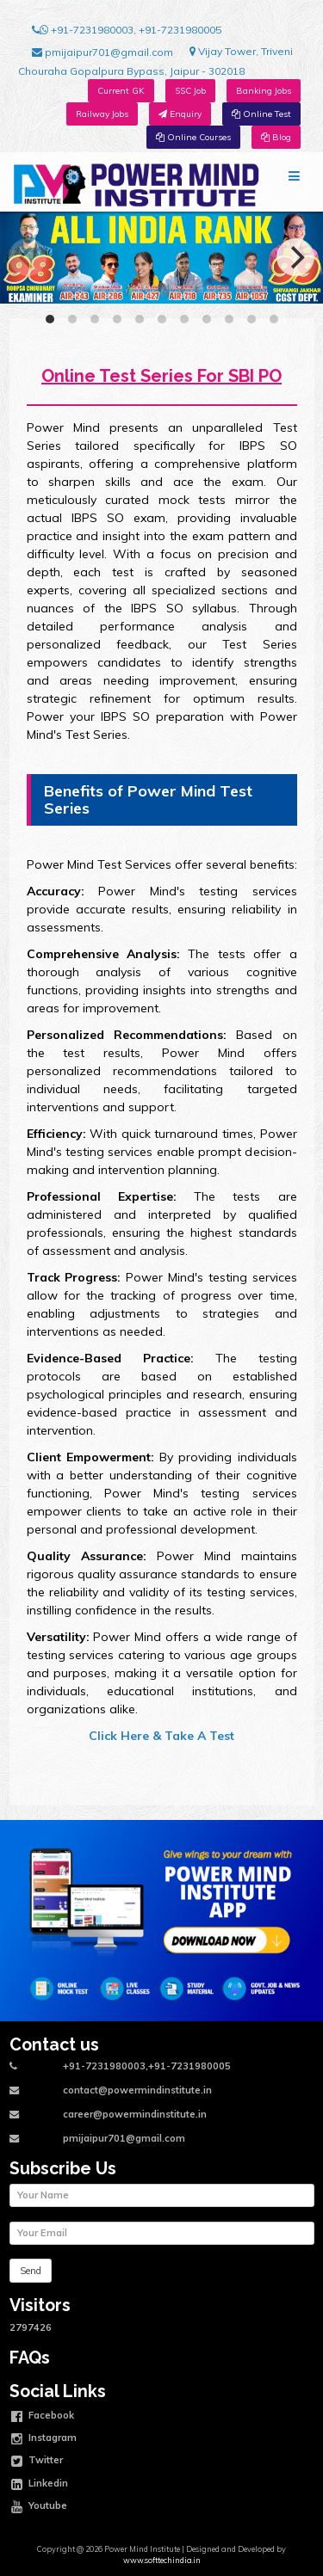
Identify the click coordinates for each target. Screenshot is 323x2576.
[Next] (295, 257)
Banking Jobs (263, 90)
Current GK (121, 90)
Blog (276, 137)
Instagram (44, 2439)
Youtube (39, 2507)
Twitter (37, 2461)
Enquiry (180, 114)
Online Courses (193, 137)
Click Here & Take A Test (161, 1735)
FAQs (29, 2358)
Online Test (261, 114)
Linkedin (39, 2484)
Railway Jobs (102, 114)
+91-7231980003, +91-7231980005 (126, 30)
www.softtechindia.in (162, 2560)
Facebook (42, 2416)
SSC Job (190, 90)
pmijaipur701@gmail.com (102, 52)
